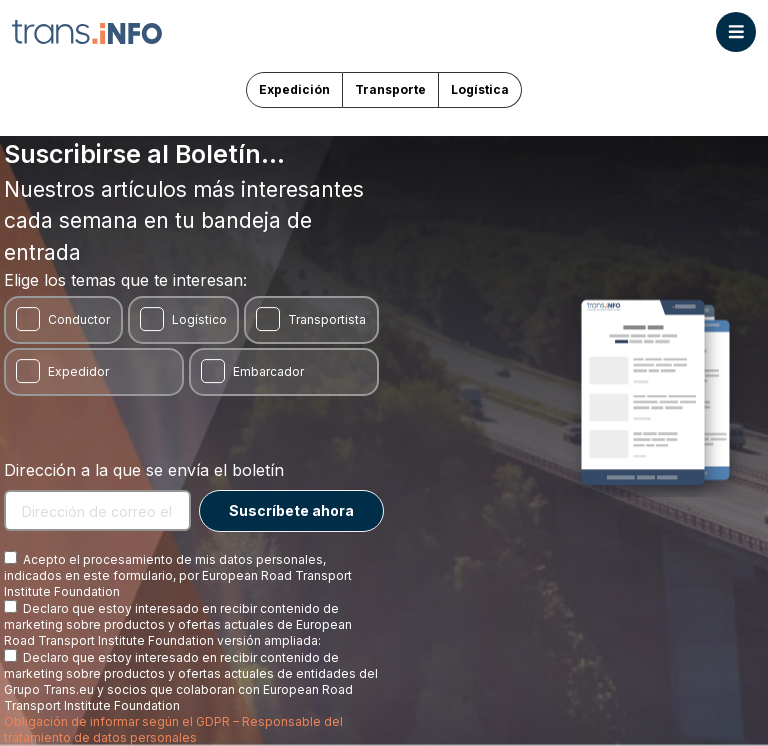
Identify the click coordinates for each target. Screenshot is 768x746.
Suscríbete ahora (291, 510)
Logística (480, 89)
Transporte (390, 89)
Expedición (294, 89)
